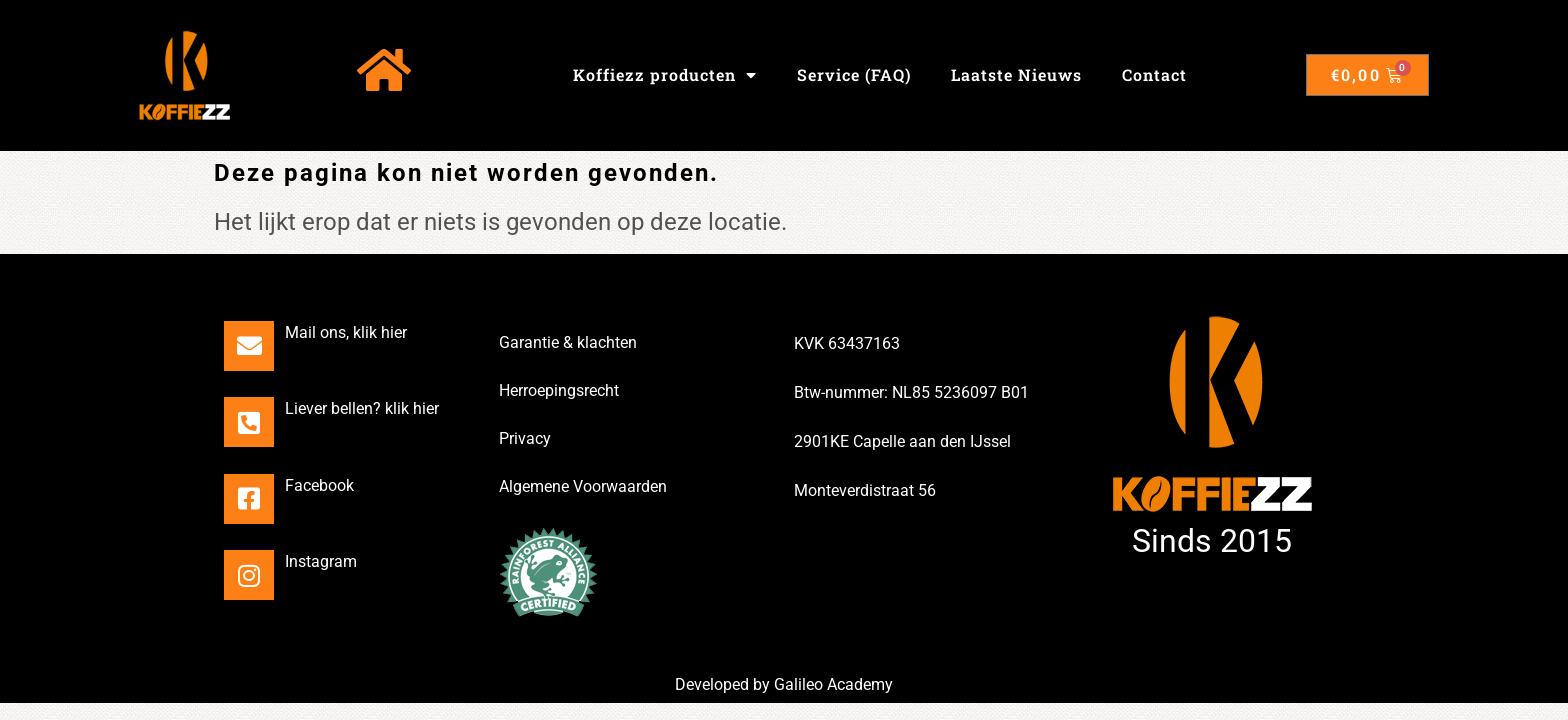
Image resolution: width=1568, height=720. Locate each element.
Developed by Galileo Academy (784, 684)
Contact (1154, 74)
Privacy (525, 438)
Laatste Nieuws (1016, 74)
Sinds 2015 (1212, 541)
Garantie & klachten (568, 342)
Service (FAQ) (854, 74)
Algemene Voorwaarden (583, 486)
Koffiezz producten (665, 75)
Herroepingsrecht (559, 390)
